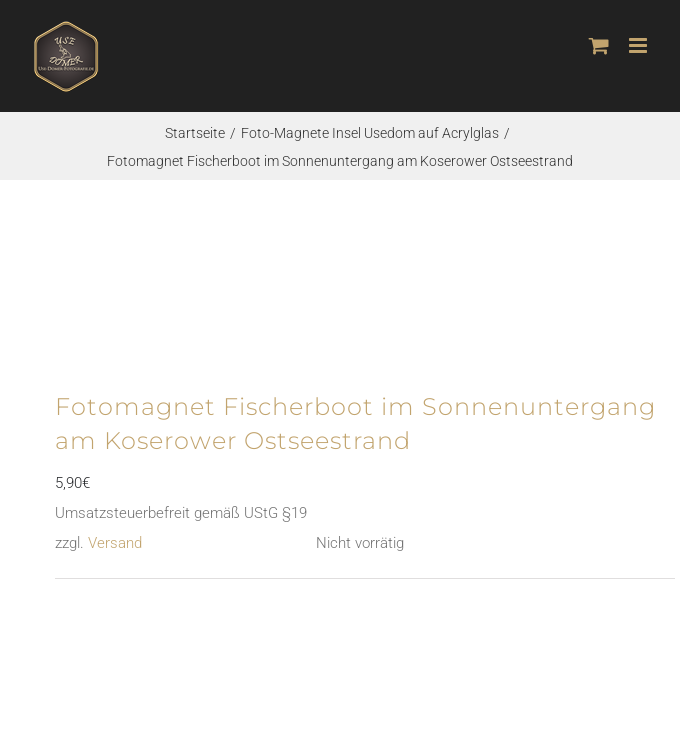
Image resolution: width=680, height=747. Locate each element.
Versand (115, 543)
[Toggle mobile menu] (639, 45)
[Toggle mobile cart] (599, 45)
